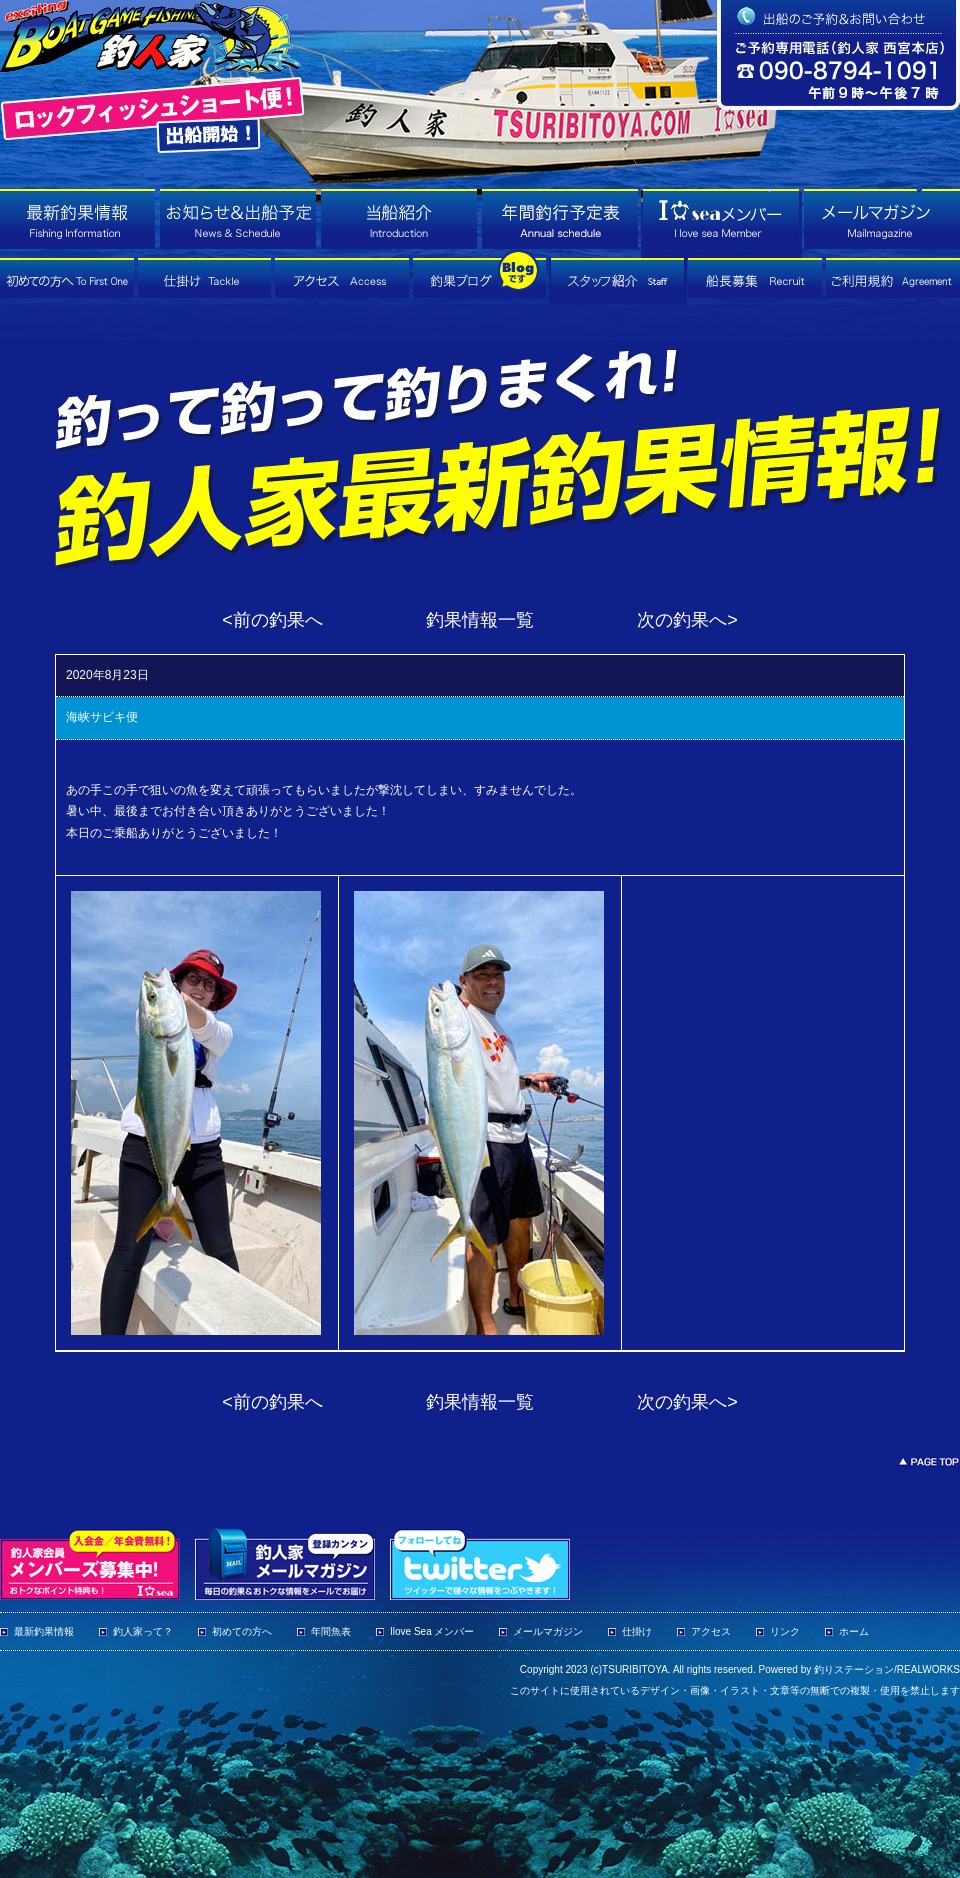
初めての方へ (242, 1631)
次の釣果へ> (687, 620)
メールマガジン (548, 1631)
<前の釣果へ (272, 620)
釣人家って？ (143, 1631)
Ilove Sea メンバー (432, 1631)
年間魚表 (331, 1631)
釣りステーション (854, 1669)
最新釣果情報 (44, 1631)
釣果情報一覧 (480, 620)
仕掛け (637, 1631)
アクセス (711, 1631)
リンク (785, 1631)
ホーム (854, 1631)
